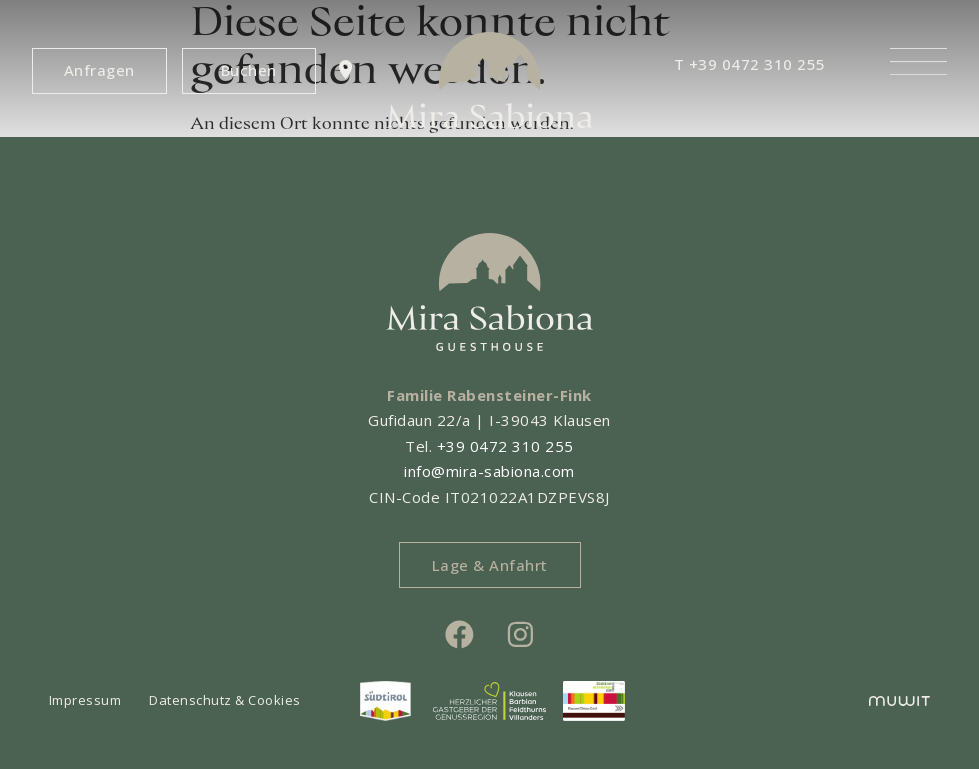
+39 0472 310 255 (505, 446)
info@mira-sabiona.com (489, 471)
